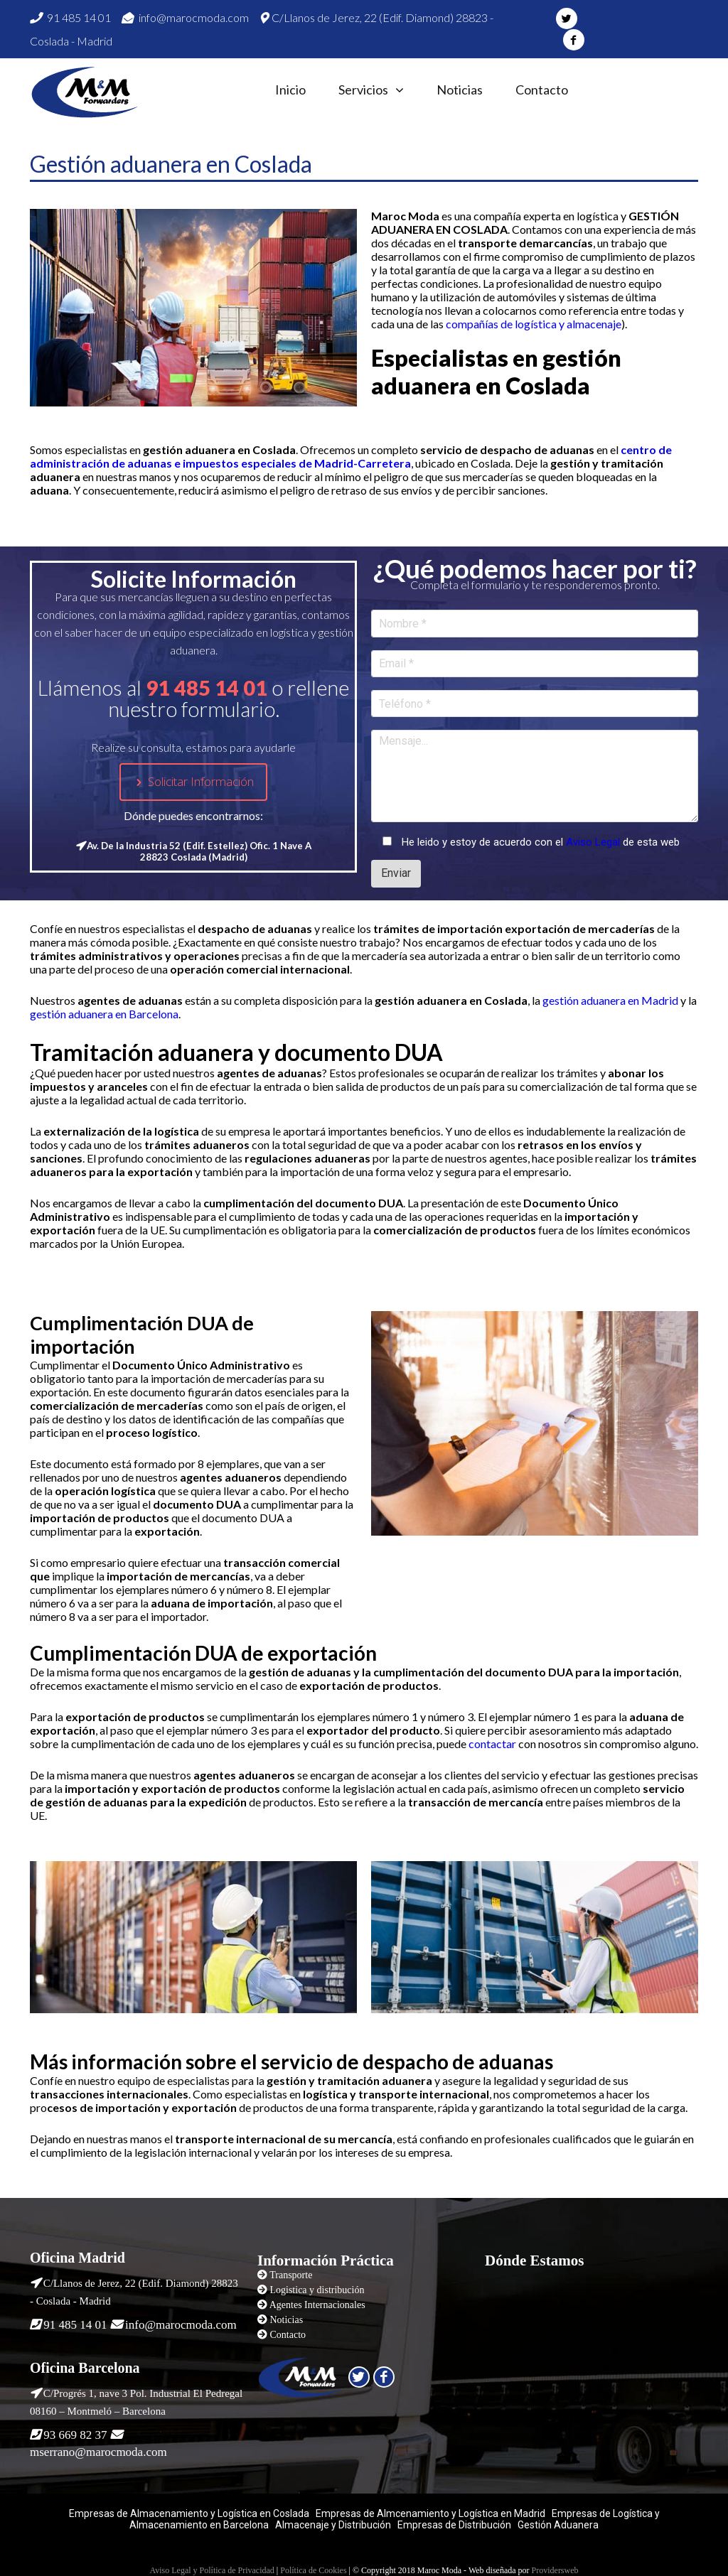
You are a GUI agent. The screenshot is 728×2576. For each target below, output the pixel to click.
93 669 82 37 (75, 2435)
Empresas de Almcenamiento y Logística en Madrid (430, 2513)
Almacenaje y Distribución (333, 2525)
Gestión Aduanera (558, 2525)
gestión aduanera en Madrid (610, 1000)
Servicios (363, 89)
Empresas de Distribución (453, 2525)
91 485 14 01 (70, 17)
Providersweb (555, 2570)
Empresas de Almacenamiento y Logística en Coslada (189, 2513)
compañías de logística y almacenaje (533, 323)
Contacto (541, 89)
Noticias (460, 89)
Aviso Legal (593, 842)
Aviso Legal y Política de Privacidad (211, 2570)
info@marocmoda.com (185, 17)
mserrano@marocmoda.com (98, 2452)
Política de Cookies (313, 2570)
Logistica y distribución (316, 2290)
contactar (492, 1743)
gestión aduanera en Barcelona (104, 1013)
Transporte (290, 2275)
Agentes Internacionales (317, 2305)
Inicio (290, 89)
